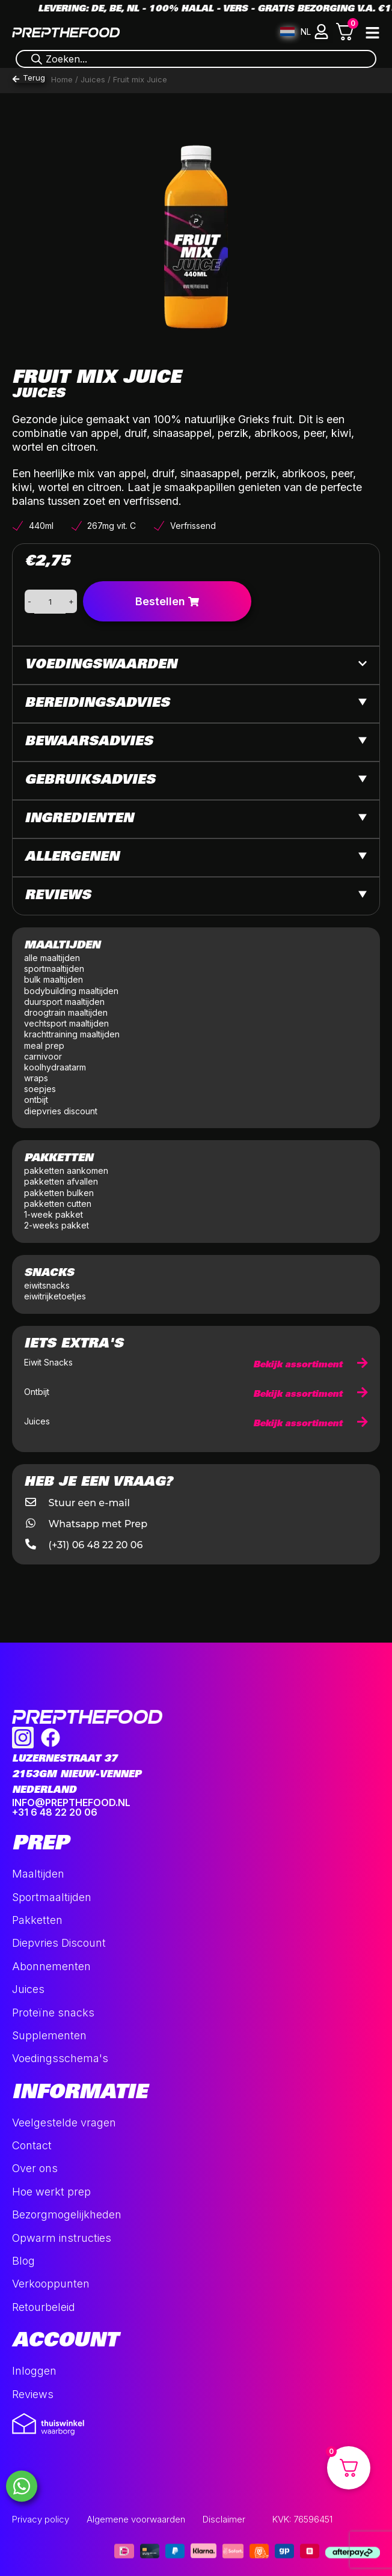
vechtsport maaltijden (67, 1023)
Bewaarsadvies (89, 742)
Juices (93, 79)
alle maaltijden (53, 958)
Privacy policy (40, 2519)
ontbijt (36, 1099)
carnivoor (43, 1056)
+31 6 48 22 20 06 (54, 1812)
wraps (36, 1078)
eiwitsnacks (47, 1285)
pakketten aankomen (66, 1170)
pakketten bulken (59, 1193)
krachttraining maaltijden (72, 1034)
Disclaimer (224, 2519)
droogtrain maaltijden (67, 1012)
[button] (321, 31)
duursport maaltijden (65, 1002)
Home (62, 79)
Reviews (58, 896)
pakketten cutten (57, 1203)
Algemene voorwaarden (136, 2519)
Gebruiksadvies (90, 780)
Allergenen (72, 857)
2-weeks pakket (56, 1225)
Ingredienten (79, 819)
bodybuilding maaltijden (71, 991)
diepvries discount (60, 1111)
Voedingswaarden (101, 665)
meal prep (44, 1045)
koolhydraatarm (55, 1067)
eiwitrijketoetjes (55, 1296)
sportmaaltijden (55, 968)
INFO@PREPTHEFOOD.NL (71, 1802)
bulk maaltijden (54, 979)
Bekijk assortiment (310, 1365)
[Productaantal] (50, 602)
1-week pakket (53, 1214)
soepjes (40, 1089)
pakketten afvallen (61, 1181)
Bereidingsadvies (97, 703)
